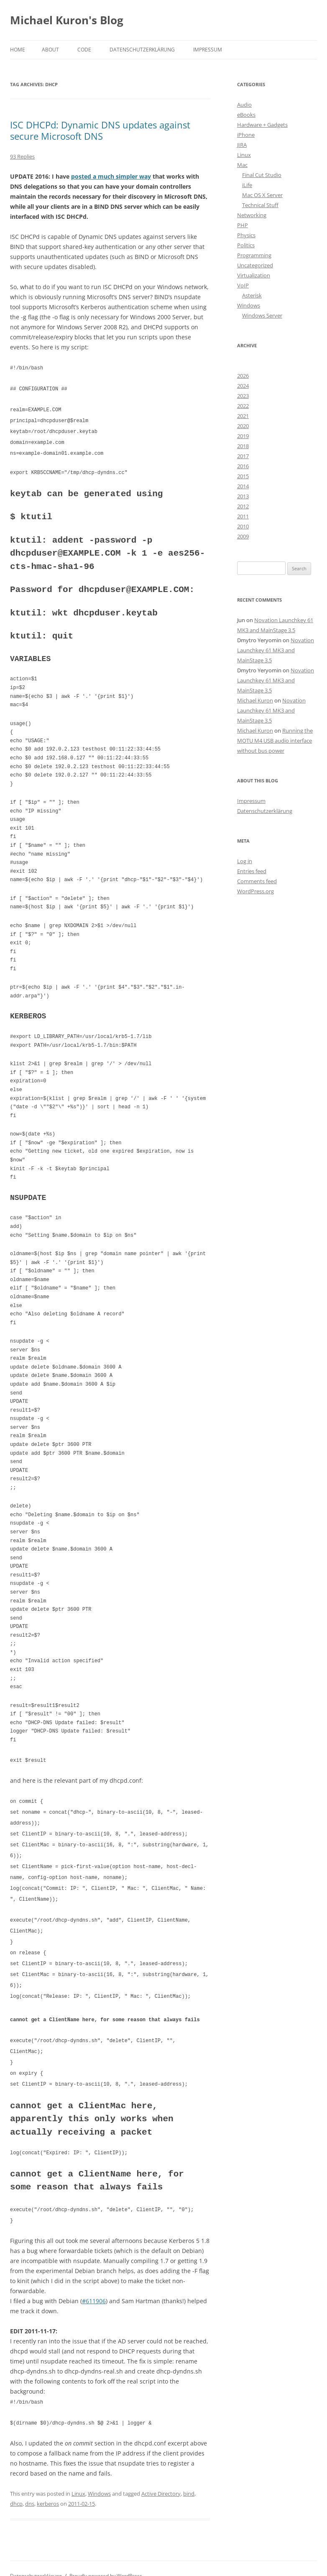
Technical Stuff (260, 205)
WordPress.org (255, 891)
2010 (243, 526)
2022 (243, 406)
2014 (243, 486)
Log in (244, 861)
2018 (243, 446)
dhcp (16, 2488)
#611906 (94, 2287)
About (50, 49)
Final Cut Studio (261, 175)
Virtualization (253, 275)
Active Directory (161, 2478)
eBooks (246, 114)
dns (29, 2488)
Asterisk (252, 295)
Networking (251, 215)
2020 (243, 426)
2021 (243, 416)
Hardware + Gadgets (262, 124)
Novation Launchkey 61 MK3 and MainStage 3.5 (275, 650)
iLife (247, 185)
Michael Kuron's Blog (66, 20)
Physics (246, 235)
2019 (243, 436)
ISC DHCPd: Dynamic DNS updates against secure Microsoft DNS (100, 130)
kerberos (48, 2488)
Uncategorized (255, 265)
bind (188, 2478)
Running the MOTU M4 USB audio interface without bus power (275, 740)
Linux (78, 2478)
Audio (244, 104)
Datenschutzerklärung (142, 49)
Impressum (207, 49)
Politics (246, 245)
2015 (243, 476)
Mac (242, 165)
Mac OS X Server (262, 195)
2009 (243, 536)
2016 (243, 466)
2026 (243, 375)
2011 (243, 516)
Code (84, 49)
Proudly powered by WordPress (105, 2560)
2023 (243, 396)
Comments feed (257, 881)
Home (17, 49)
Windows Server (262, 315)
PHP (242, 225)
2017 (243, 456)
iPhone (246, 134)
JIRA (242, 145)
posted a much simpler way (111, 176)
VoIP (243, 285)
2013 (243, 496)
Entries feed (251, 871)
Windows (99, 2478)
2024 (243, 386)
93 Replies (22, 156)
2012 (243, 506)
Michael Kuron (255, 700)
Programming (254, 255)
